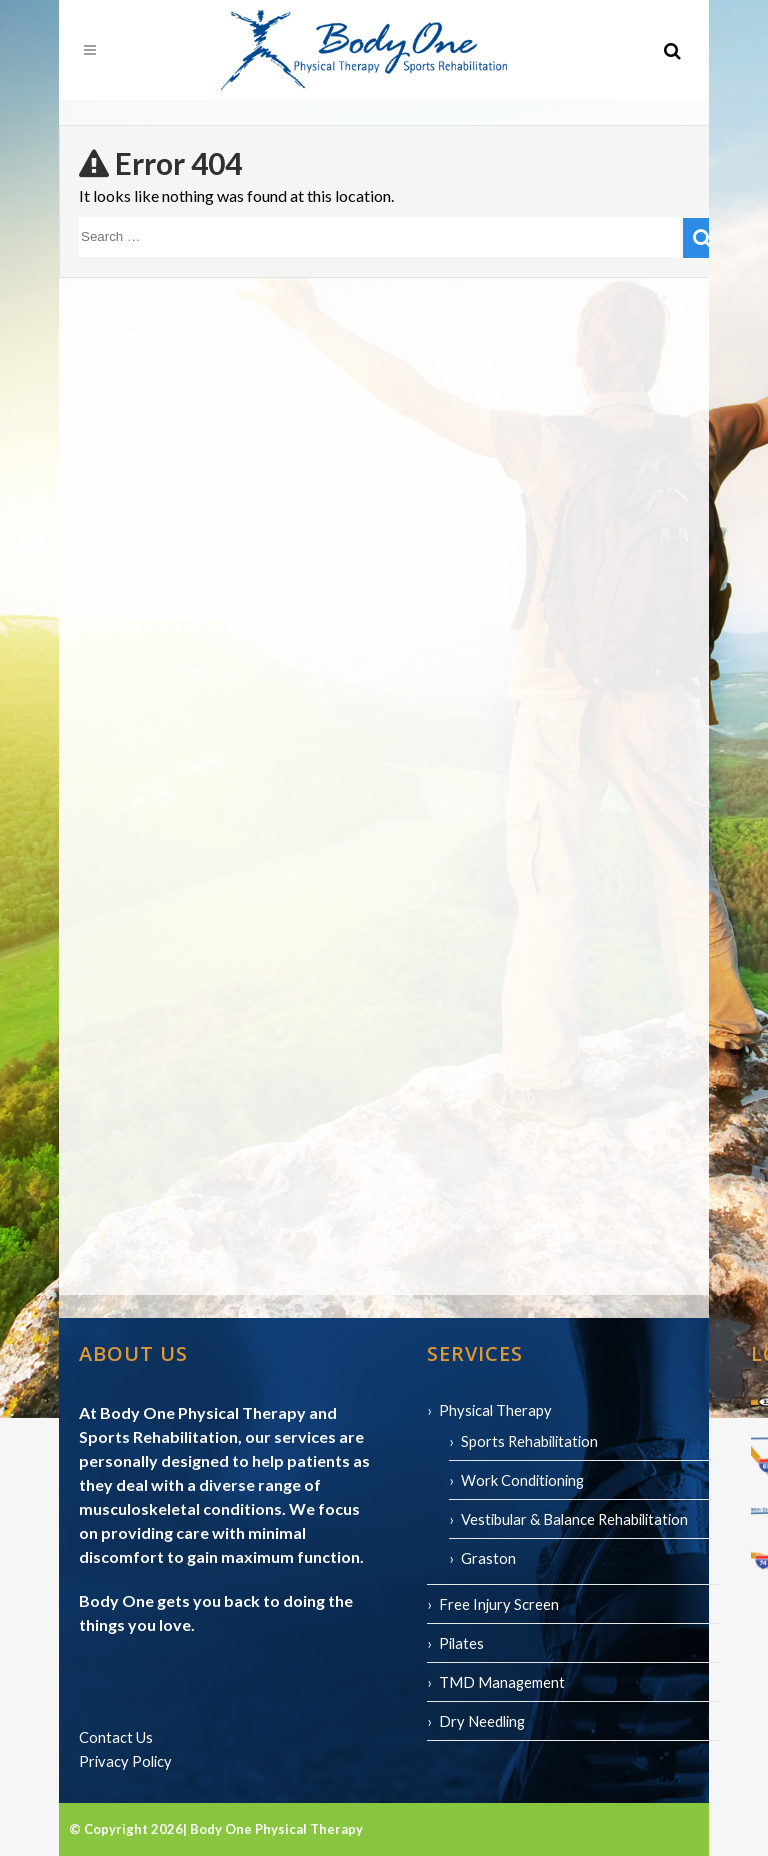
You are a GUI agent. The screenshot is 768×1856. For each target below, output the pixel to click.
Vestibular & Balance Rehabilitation (574, 1519)
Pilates (461, 1643)
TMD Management (502, 1682)
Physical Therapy (495, 1410)
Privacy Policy (125, 1761)
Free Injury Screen (499, 1604)
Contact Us (116, 1737)
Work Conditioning (522, 1480)
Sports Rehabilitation (529, 1441)
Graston (488, 1558)
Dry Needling (482, 1721)
